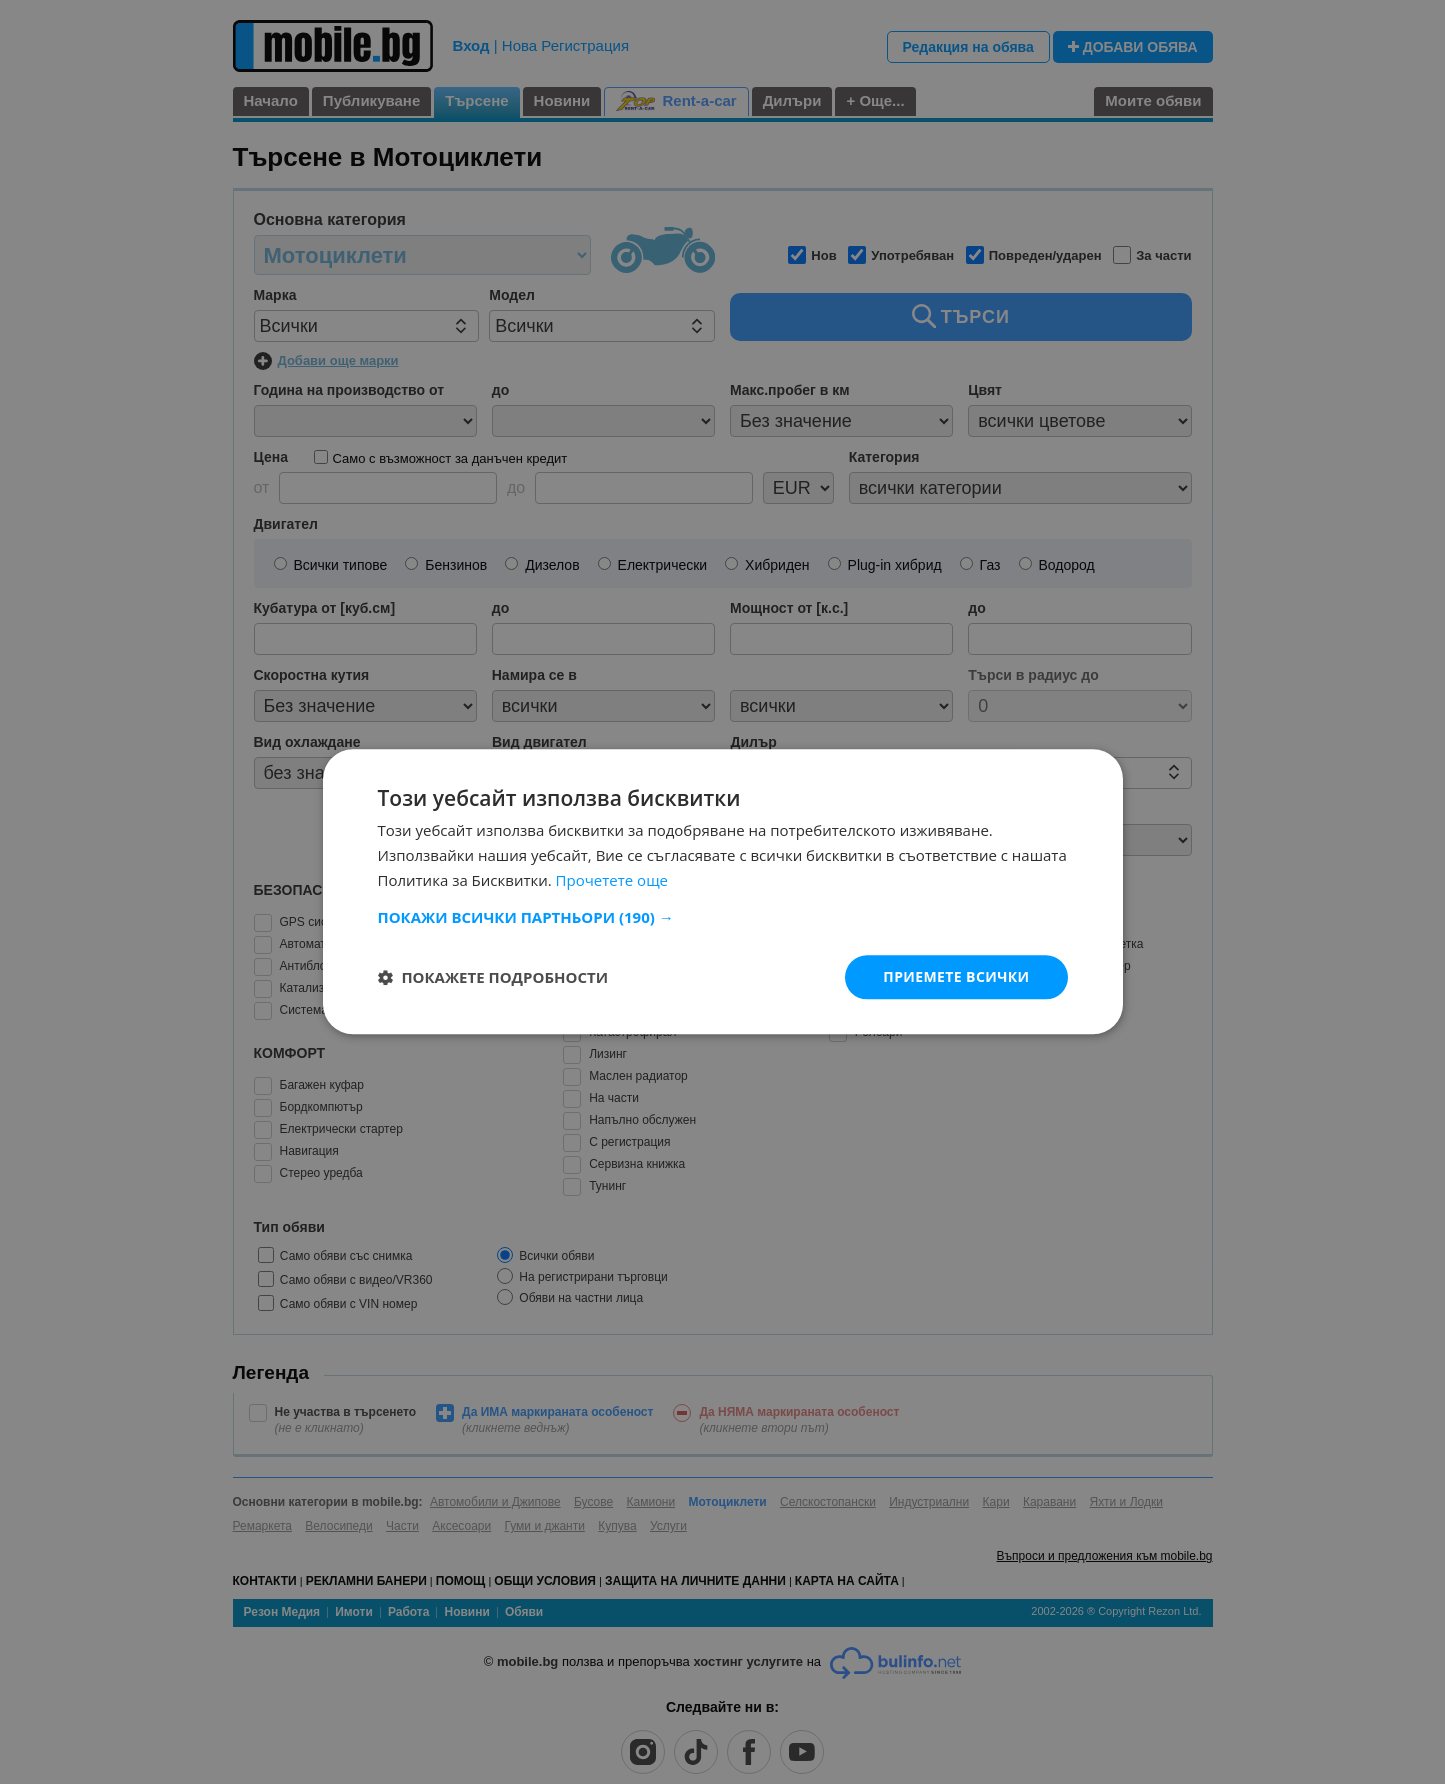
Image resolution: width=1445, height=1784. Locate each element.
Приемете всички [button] (956, 976)
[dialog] (722, 892)
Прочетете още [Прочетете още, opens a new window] (612, 880)
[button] (723, 917)
